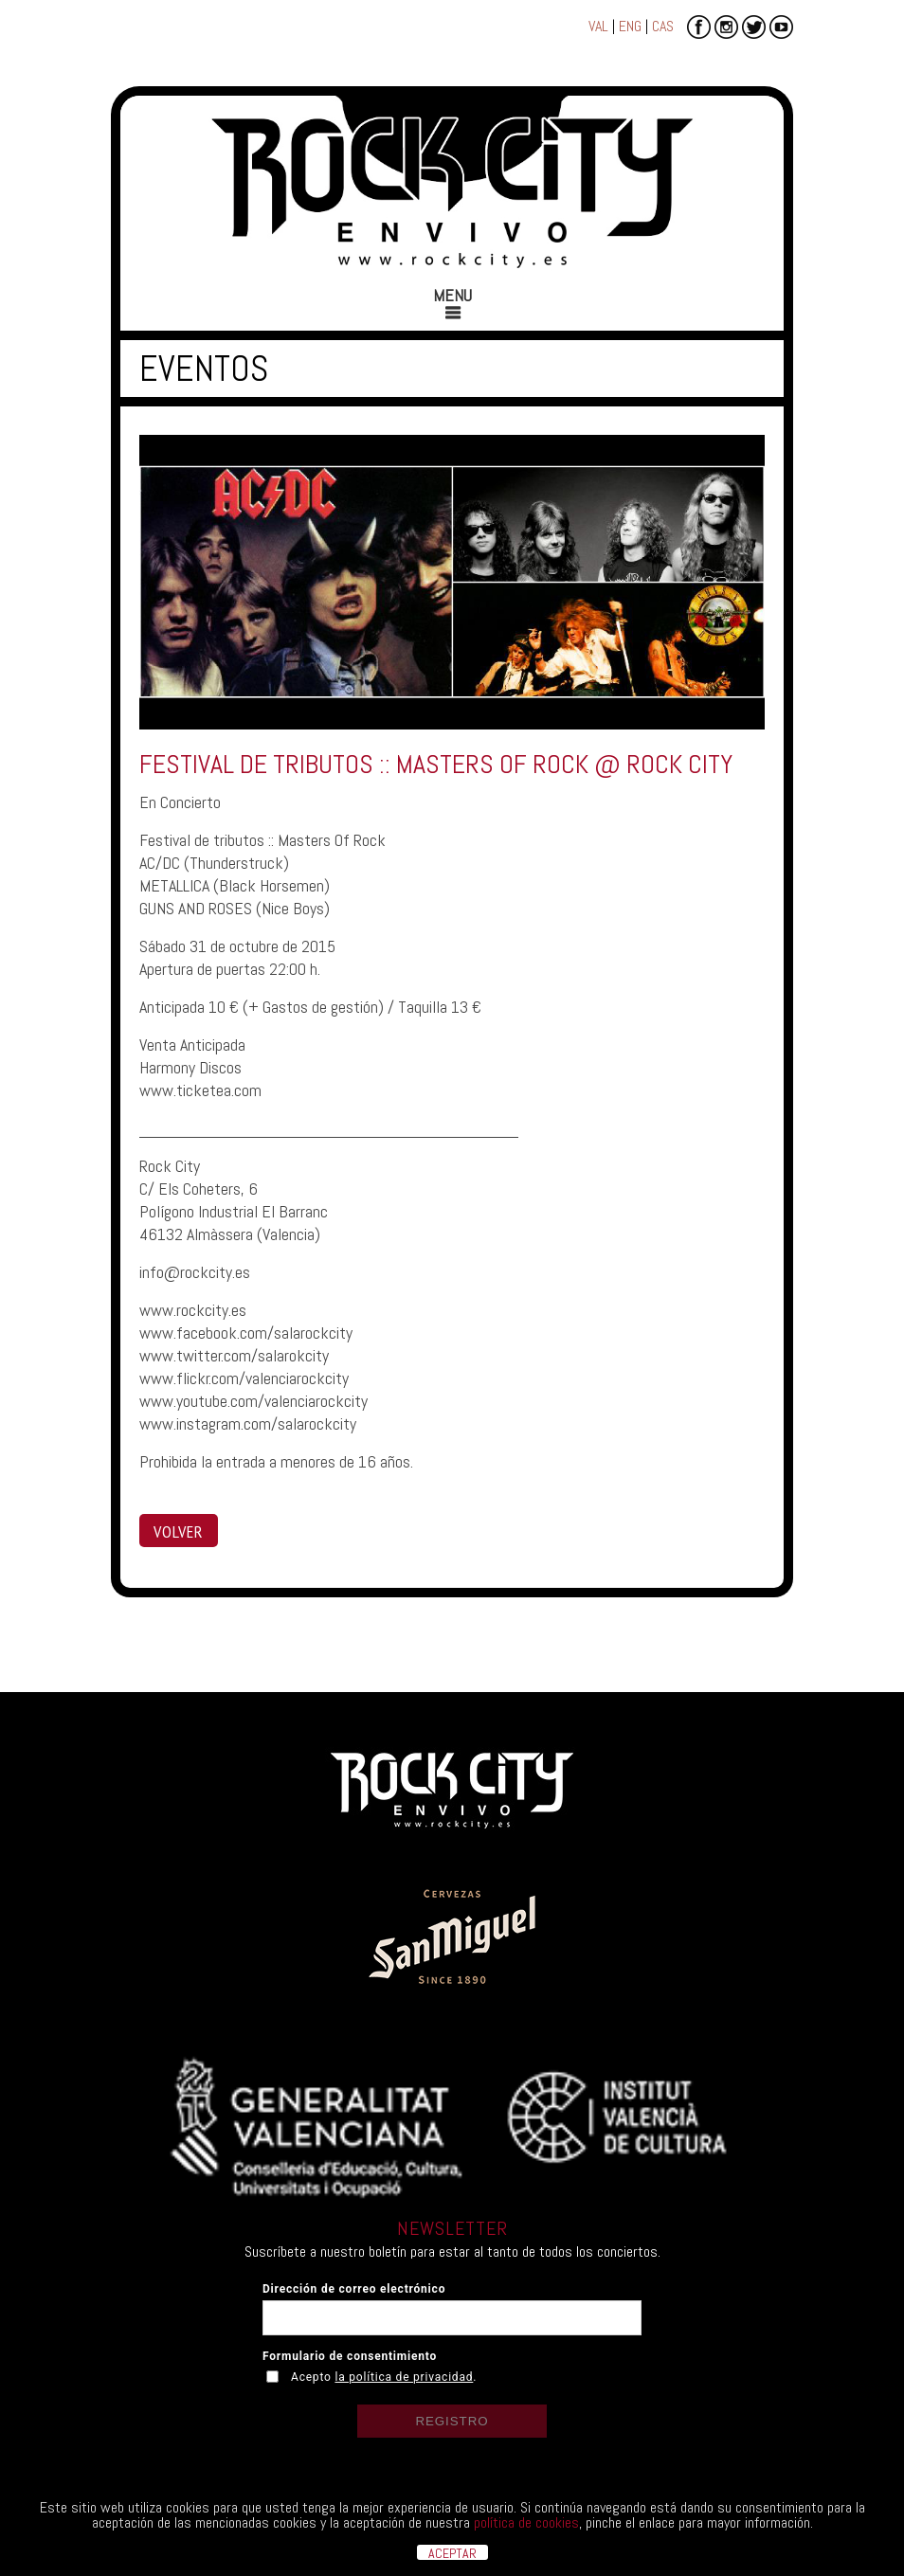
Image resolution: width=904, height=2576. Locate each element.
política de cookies (526, 2522)
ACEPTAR (452, 2552)
